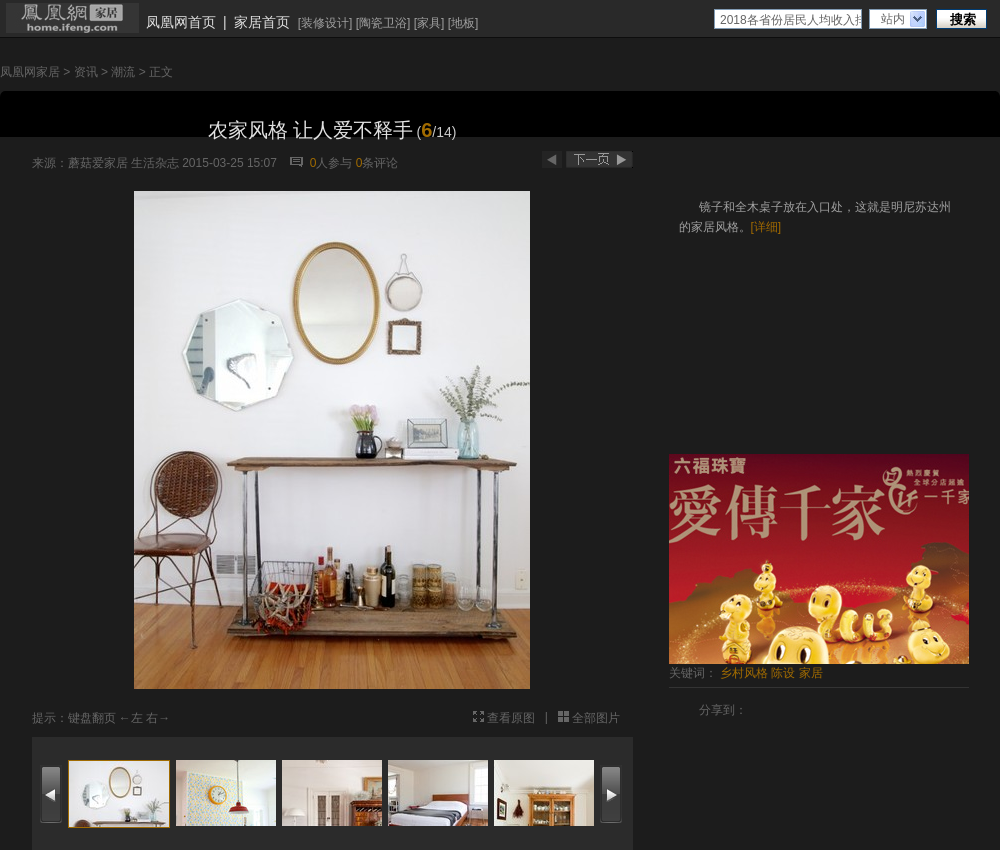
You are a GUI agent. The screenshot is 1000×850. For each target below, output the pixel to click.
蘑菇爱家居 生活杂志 (123, 163)
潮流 (123, 72)
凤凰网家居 (30, 72)
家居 (811, 673)
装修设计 (325, 23)
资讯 (86, 72)
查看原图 (511, 718)
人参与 (331, 163)
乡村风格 (744, 673)
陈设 (783, 673)
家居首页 (262, 22)
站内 (893, 19)
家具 (429, 23)
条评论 (377, 163)
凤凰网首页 (181, 22)
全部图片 (596, 718)
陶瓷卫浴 (383, 23)
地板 (463, 23)
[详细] (766, 227)
